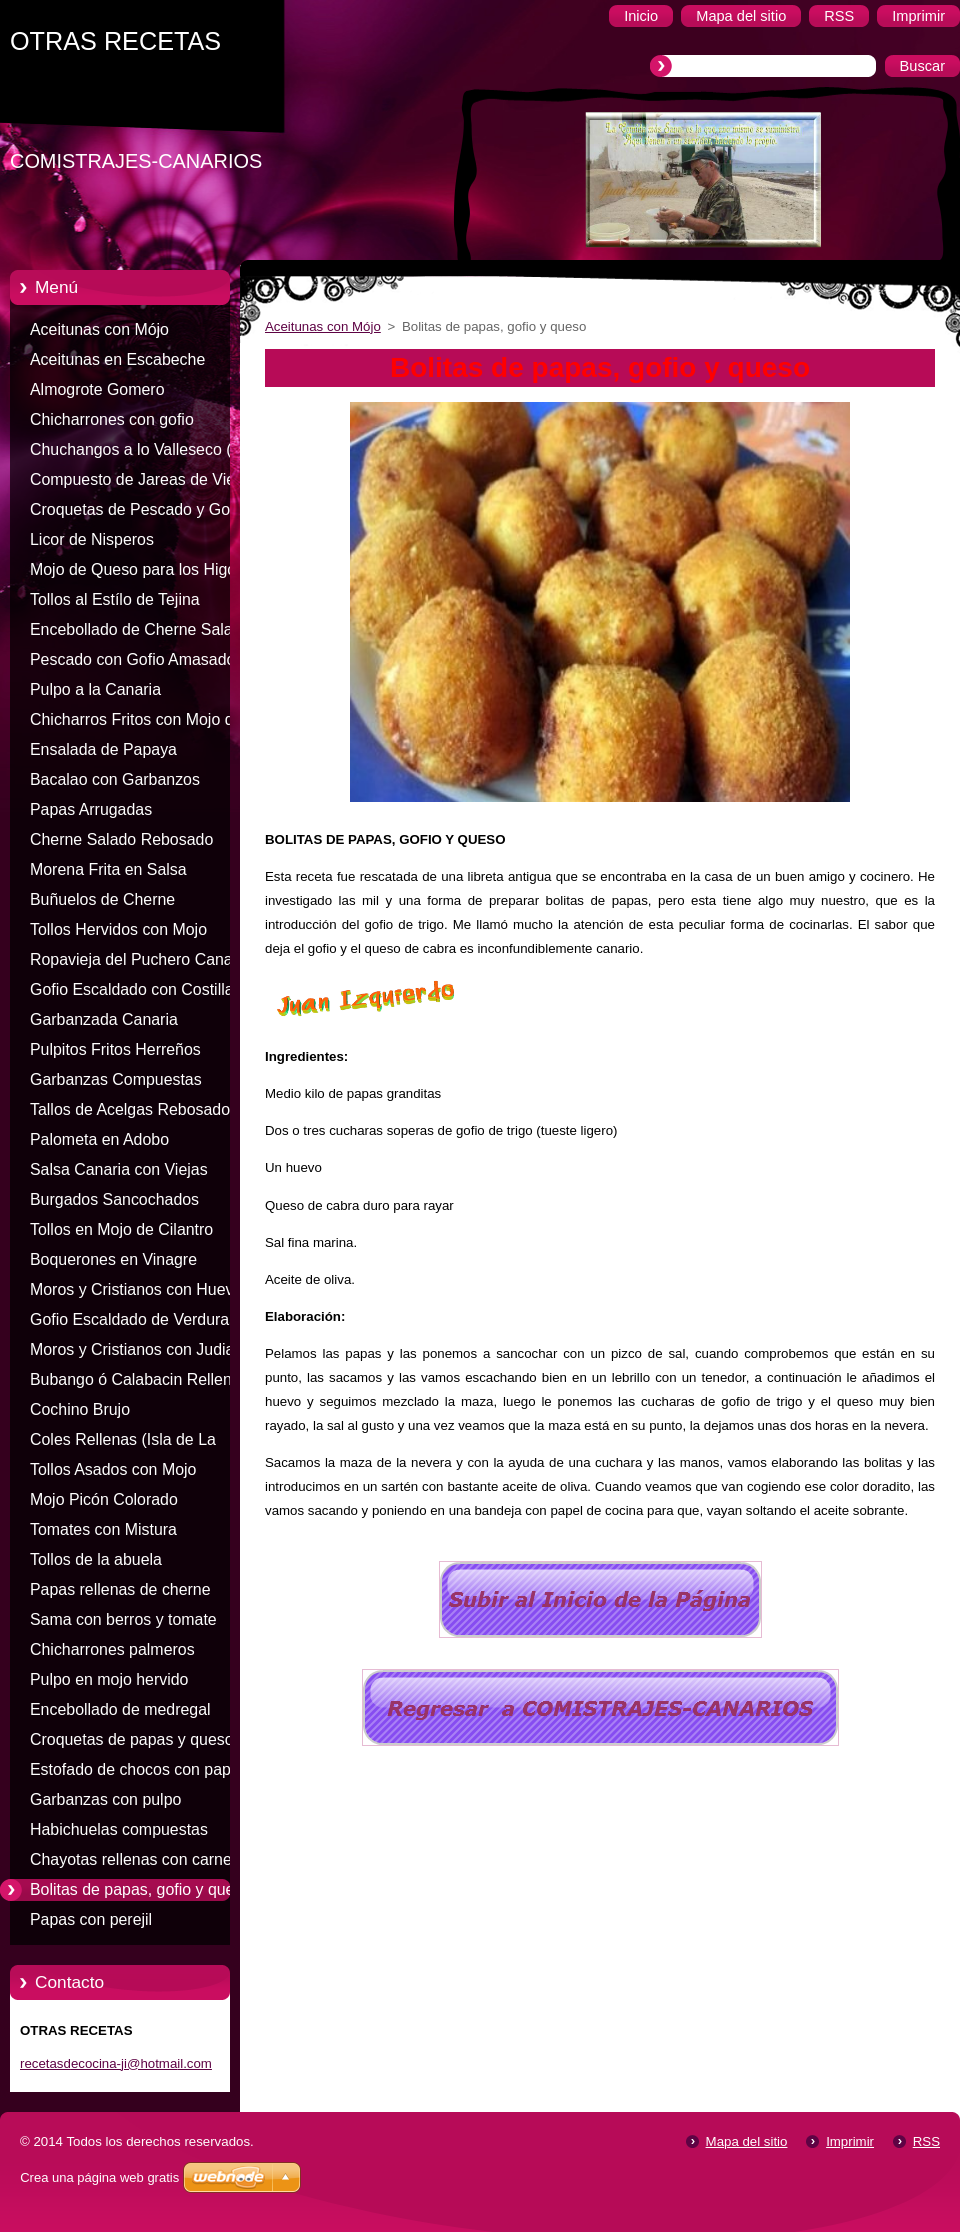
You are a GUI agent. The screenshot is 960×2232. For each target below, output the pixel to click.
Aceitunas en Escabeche (117, 359)
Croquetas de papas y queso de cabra (143, 1743)
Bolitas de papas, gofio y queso (140, 1889)
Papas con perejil (91, 1919)
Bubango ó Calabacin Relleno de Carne (135, 1383)
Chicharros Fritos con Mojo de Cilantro (136, 723)
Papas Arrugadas (91, 809)
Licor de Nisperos (92, 539)
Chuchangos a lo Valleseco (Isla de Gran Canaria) (143, 453)
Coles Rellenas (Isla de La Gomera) (123, 1443)
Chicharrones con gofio (112, 419)
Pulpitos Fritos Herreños (115, 1049)
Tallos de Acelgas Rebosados (134, 1109)
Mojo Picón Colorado (104, 1499)
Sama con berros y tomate (123, 1619)
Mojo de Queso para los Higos (137, 569)
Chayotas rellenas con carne (131, 1859)
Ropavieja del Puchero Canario (140, 959)
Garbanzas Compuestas (116, 1079)
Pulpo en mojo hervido (109, 1679)
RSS (926, 2141)
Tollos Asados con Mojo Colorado (113, 1473)
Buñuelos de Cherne (102, 899)
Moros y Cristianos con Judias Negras (136, 1353)
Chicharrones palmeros (112, 1649)
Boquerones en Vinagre (113, 1259)
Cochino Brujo (80, 1409)
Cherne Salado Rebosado (121, 839)
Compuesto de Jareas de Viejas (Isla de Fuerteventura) (142, 483)
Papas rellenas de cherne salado (120, 1593)
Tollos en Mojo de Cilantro (121, 1229)
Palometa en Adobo (99, 1139)
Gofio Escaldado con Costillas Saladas (136, 993)
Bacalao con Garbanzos (115, 779)
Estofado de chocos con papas (139, 1769)
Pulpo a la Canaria (95, 689)
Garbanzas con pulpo (105, 1799)
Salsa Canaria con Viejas (119, 1169)
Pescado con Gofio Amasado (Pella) (132, 663)
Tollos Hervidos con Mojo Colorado (118, 933)
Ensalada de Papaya (103, 749)
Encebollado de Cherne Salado (140, 629)
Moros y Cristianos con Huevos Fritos (140, 1293)
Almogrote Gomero (97, 389)
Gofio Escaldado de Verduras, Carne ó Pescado (136, 1323)
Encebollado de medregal (120, 1709)
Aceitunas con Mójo (99, 329)
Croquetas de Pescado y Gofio (138, 509)
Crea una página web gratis (99, 2177)
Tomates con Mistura (103, 1529)
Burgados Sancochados (114, 1199)
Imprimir (850, 2141)
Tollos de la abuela (96, 1559)
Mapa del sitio (747, 2141)
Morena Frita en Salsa (108, 869)
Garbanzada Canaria (104, 1019)
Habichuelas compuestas (119, 1829)
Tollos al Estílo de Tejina (115, 599)
